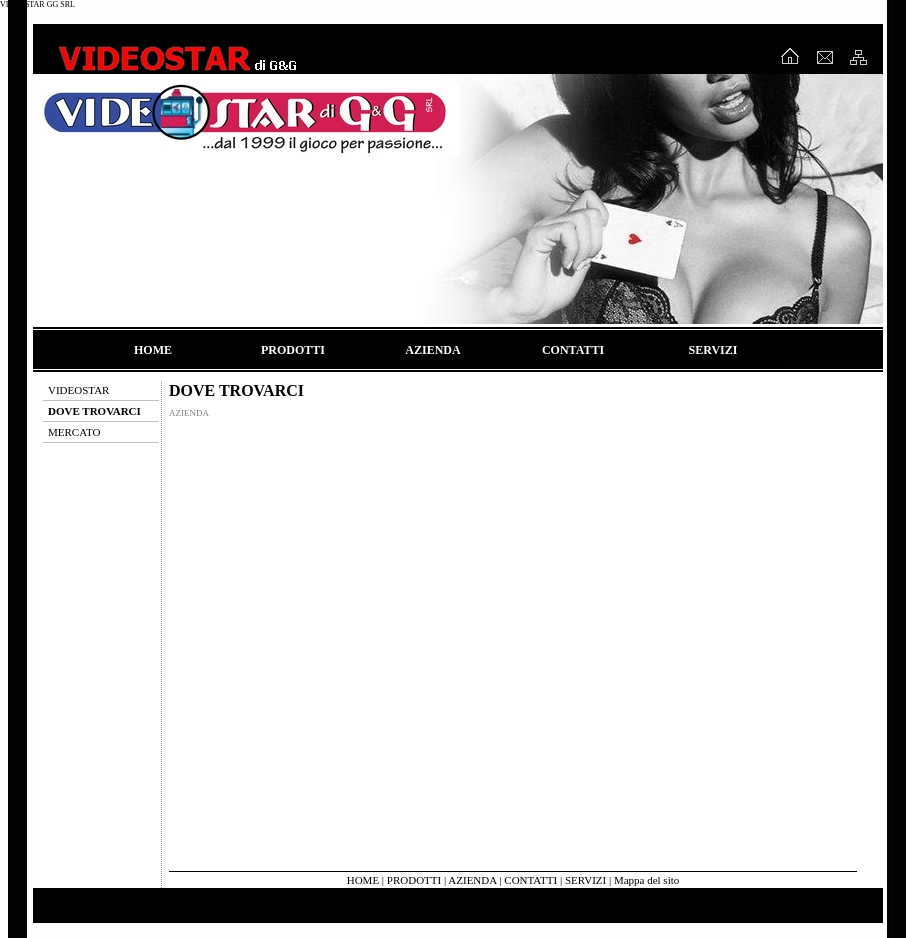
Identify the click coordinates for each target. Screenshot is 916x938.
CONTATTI (573, 350)
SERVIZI (713, 350)
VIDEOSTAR (78, 390)
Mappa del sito (646, 880)
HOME (153, 350)
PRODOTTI (293, 350)
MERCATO (74, 432)
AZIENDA (432, 350)
